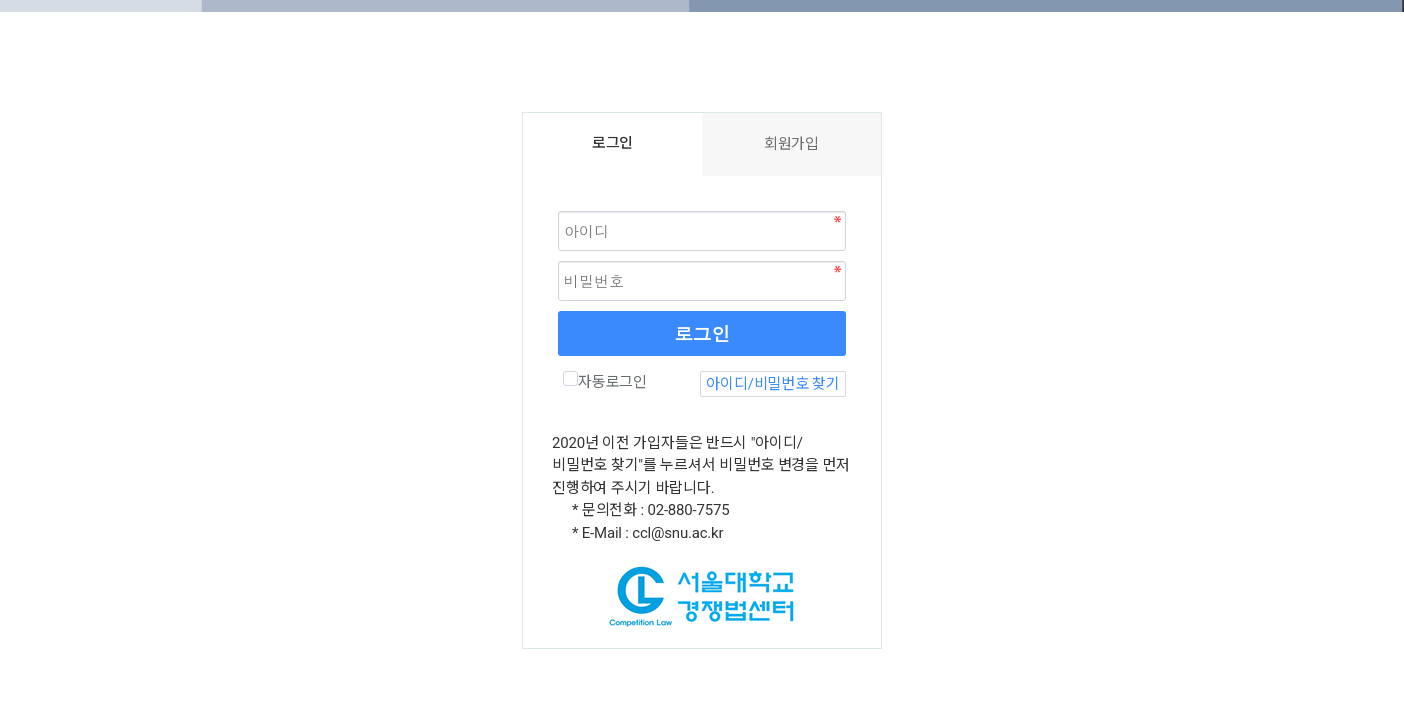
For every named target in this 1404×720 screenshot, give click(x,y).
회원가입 (791, 144)
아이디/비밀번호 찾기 (773, 384)
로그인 (702, 333)
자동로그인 (605, 381)
